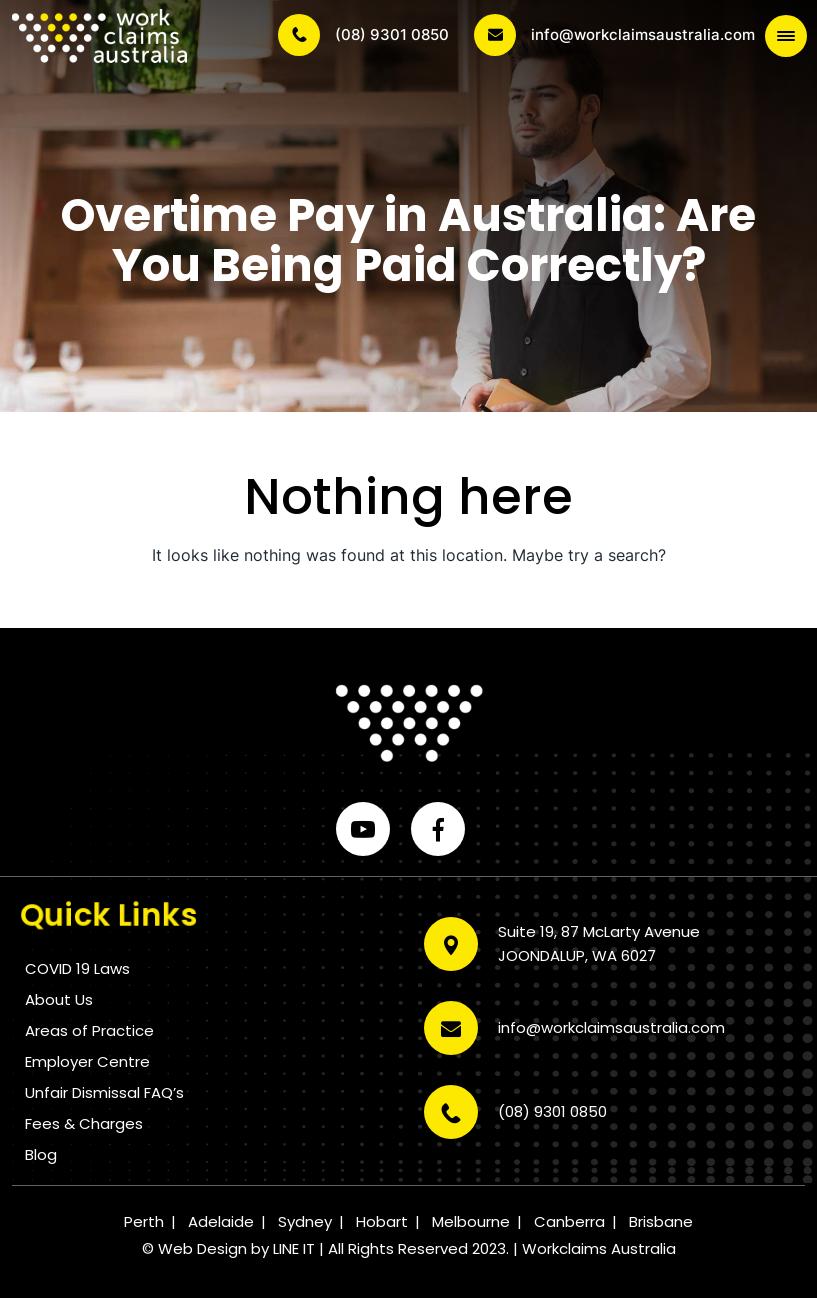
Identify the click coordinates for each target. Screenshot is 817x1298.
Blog (41, 1154)
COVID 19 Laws (77, 968)
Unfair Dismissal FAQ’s (104, 1092)
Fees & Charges (84, 1123)
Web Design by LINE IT (236, 1248)
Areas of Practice (89, 1030)
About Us (59, 999)
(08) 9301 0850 (363, 35)
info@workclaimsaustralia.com (614, 35)
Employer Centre (87, 1061)
